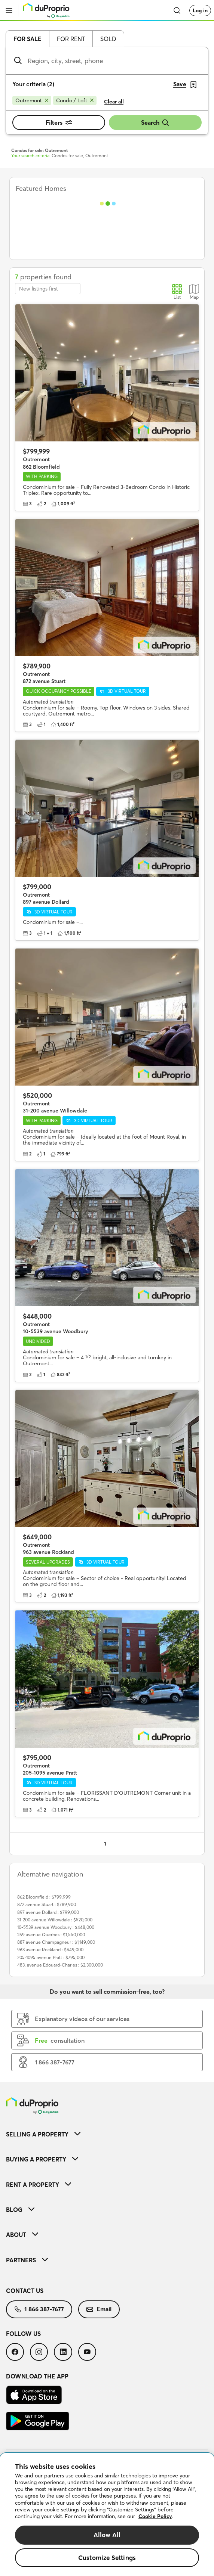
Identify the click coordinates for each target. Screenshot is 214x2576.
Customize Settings (107, 2557)
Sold (108, 39)
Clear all (114, 101)
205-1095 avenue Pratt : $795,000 (51, 1957)
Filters (59, 122)
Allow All (107, 2535)
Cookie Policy (155, 2516)
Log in (200, 10)
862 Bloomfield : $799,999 (44, 1897)
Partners (27, 2260)
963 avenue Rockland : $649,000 (50, 1949)
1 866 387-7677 (39, 2309)
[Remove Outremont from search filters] (31, 100)
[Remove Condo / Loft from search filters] (75, 100)
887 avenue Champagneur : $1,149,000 (56, 1942)
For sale (27, 39)
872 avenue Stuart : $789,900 (46, 1904)
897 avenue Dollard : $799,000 (48, 1912)
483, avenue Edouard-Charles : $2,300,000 (60, 1965)
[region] (107, 2514)
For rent (71, 39)
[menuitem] (107, 2134)
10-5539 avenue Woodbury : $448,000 (55, 1927)
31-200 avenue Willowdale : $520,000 (54, 1919)
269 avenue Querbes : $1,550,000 (51, 1934)
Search (155, 123)
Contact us (24, 2290)
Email (98, 2309)
